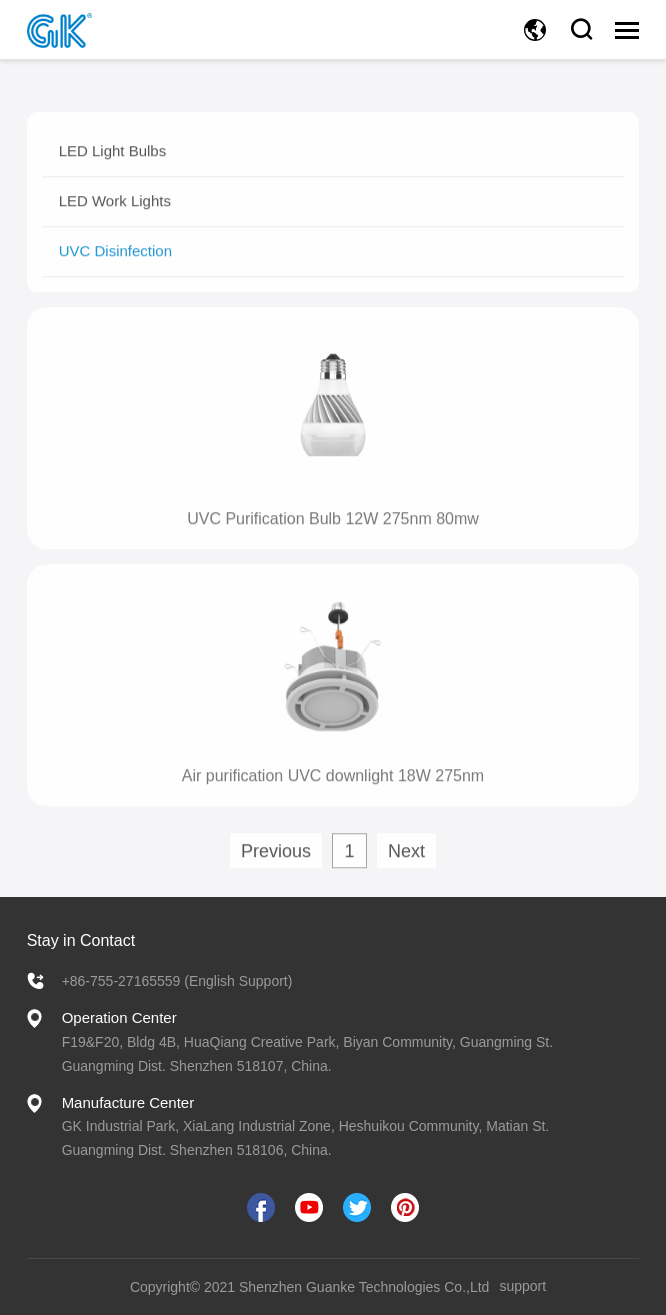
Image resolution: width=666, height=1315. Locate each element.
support (522, 1286)
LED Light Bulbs (113, 165)
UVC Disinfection (115, 265)
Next (406, 866)
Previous (276, 866)
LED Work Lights (115, 215)
